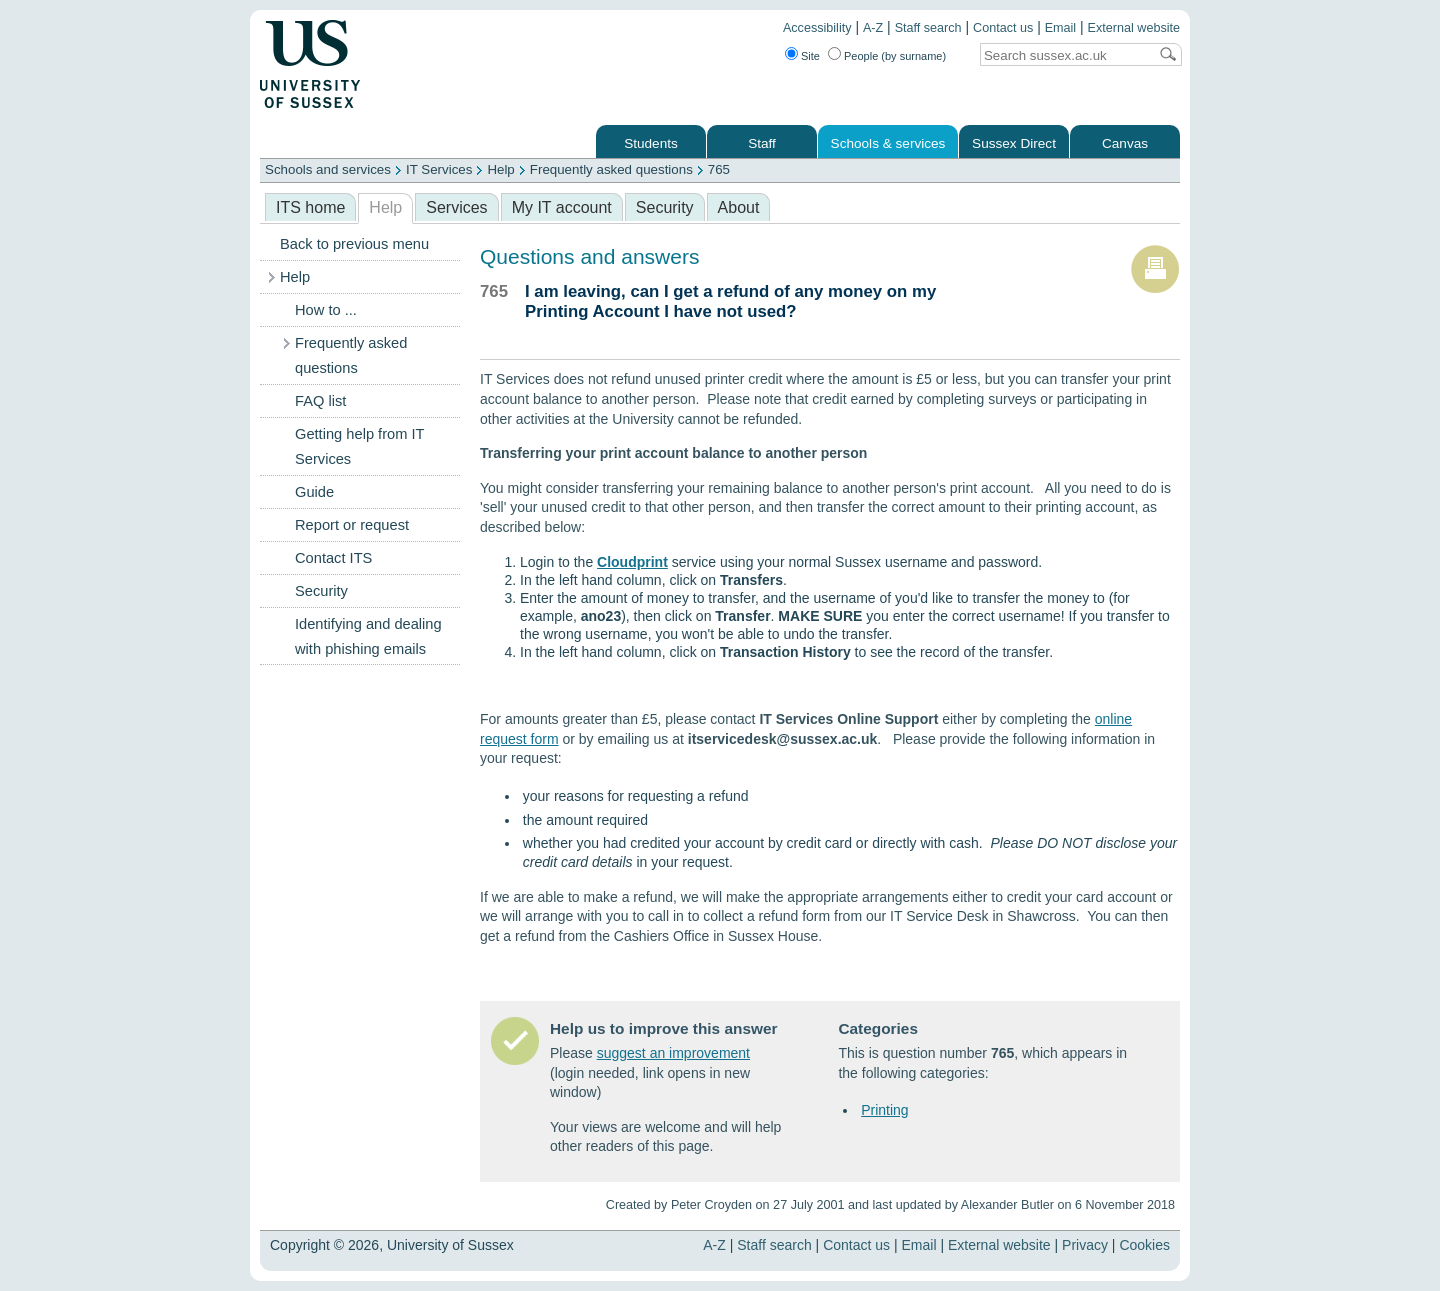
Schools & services (888, 143)
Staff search (928, 28)
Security (665, 207)
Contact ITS (333, 558)
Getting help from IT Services (359, 446)
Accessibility (817, 28)
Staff (762, 143)
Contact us (1003, 28)
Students (651, 143)
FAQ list (320, 401)
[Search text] (1064, 55)
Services (456, 207)
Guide (314, 492)
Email (1061, 28)
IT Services (439, 169)
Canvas (1125, 143)
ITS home (310, 207)
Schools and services (328, 169)
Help (500, 169)
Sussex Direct (1014, 143)
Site (810, 56)
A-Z (873, 28)
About (739, 207)
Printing (884, 1110)
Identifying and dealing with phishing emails (368, 636)
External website (1134, 28)
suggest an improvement (673, 1053)
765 (719, 169)
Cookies (1144, 1245)
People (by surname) (895, 56)
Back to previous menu (354, 244)
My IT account (562, 207)
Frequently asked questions (611, 169)
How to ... (326, 310)
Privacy (1085, 1245)
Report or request (352, 525)
